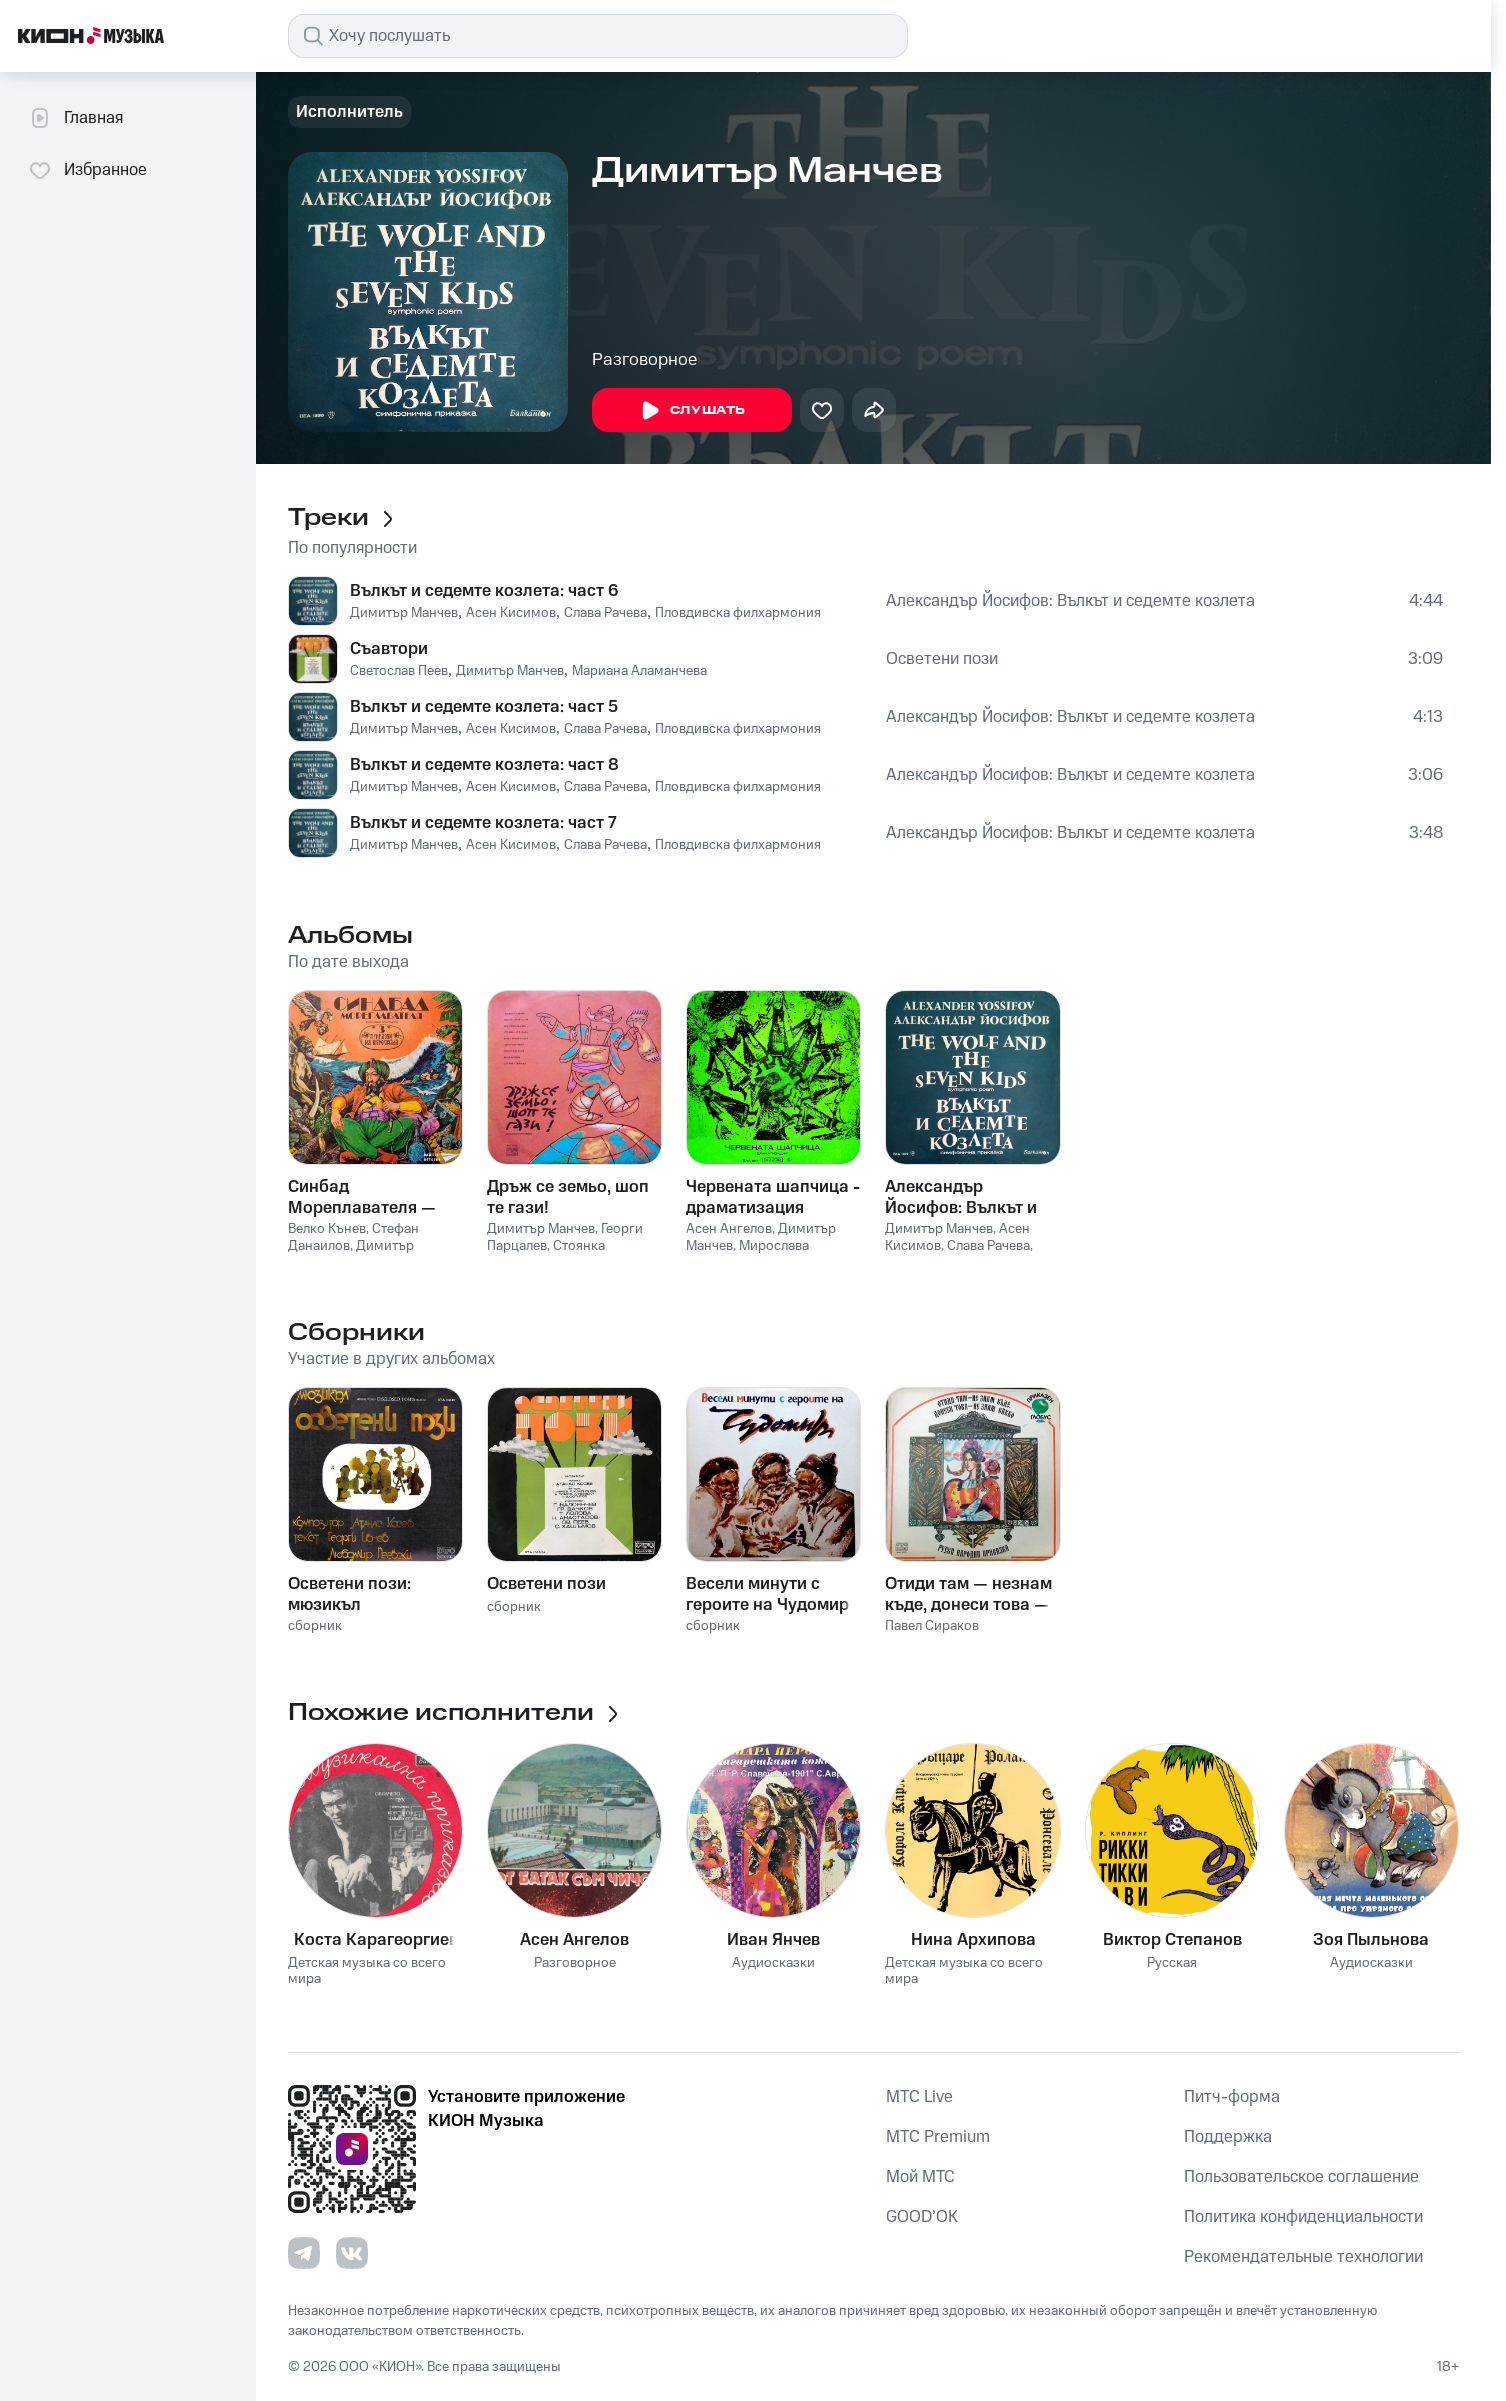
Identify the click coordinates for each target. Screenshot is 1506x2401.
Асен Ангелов (729, 1229)
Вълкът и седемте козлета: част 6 (484, 591)
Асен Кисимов (511, 613)
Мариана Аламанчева (639, 671)
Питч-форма (1232, 2097)
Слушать (692, 411)
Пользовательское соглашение (1301, 2177)
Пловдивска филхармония (738, 613)
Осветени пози (942, 659)
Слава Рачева (605, 613)
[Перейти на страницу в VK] (352, 2253)
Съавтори (389, 649)
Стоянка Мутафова (546, 1254)
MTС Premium (938, 2137)
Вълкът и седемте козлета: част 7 (483, 823)
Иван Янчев (773, 1940)
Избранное (87, 170)
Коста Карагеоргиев (376, 1940)
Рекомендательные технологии (1303, 2257)
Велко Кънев (327, 1229)
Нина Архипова (973, 1940)
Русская (1172, 1963)
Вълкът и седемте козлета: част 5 (484, 707)
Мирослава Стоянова (747, 1254)
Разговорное (644, 360)
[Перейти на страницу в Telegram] (304, 2253)
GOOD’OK (922, 2217)
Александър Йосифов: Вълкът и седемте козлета (1070, 601)
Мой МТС (920, 2177)
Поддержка (1228, 2137)
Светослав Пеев (399, 671)
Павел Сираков (932, 1626)
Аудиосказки (773, 1963)
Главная (75, 118)
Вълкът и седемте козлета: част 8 (484, 765)
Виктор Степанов (1172, 1940)
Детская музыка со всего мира (367, 1972)
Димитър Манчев (404, 613)
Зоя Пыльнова (1371, 1940)
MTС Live (919, 2097)
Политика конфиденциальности (1303, 2217)
